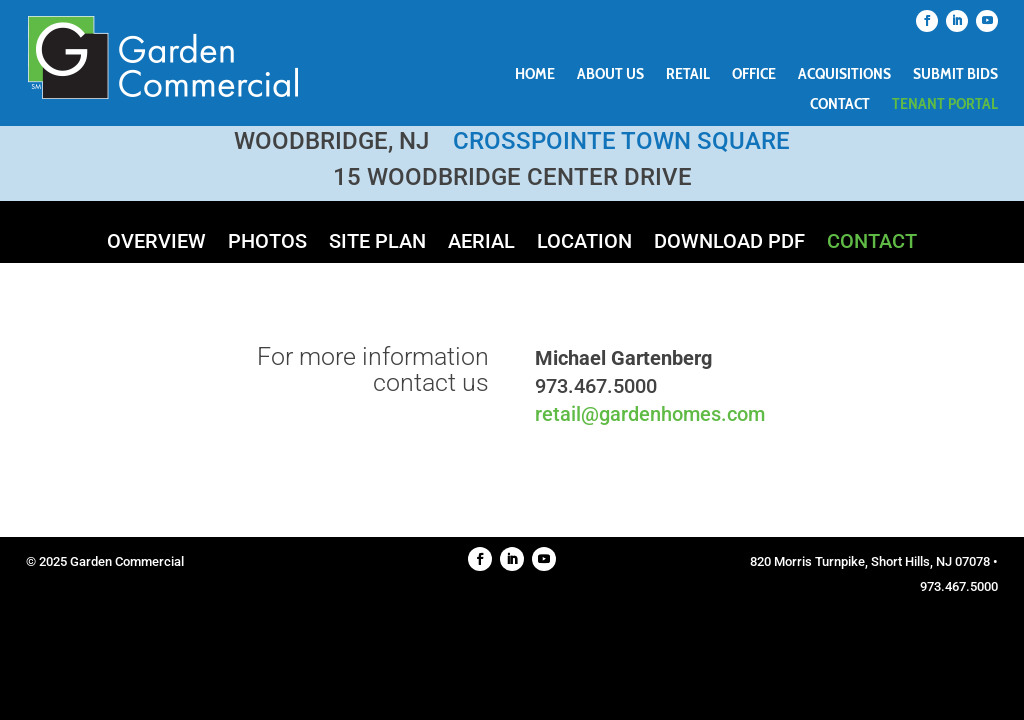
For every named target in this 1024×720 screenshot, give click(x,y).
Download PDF (729, 243)
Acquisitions (844, 75)
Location (584, 243)
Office (754, 75)
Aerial (481, 243)
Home (535, 75)
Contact (840, 105)
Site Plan (377, 243)
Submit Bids (955, 75)
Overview (156, 243)
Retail (688, 75)
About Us (610, 75)
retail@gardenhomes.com (650, 414)
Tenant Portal (945, 105)
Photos (267, 243)
